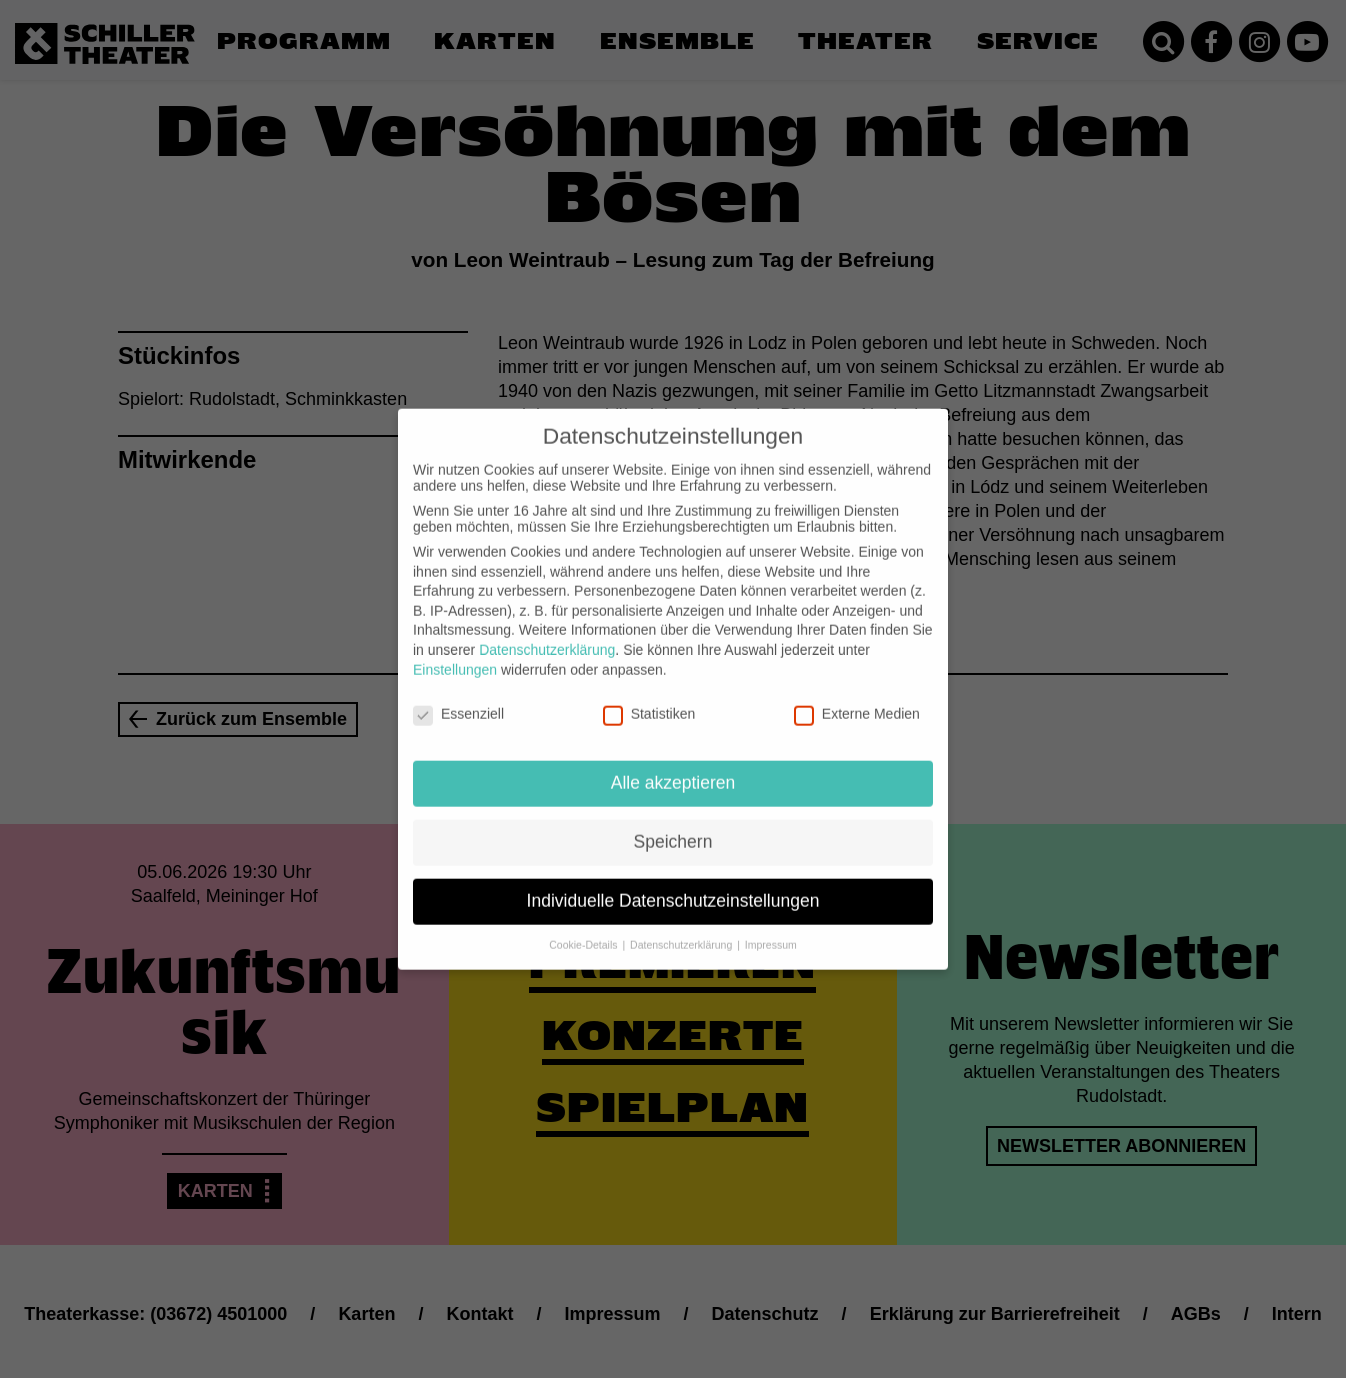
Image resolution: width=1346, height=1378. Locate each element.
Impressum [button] (771, 929)
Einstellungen (455, 653)
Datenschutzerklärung (547, 634)
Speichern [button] (673, 826)
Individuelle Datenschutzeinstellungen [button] (673, 885)
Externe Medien (857, 698)
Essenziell (458, 698)
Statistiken (649, 698)
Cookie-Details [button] (584, 929)
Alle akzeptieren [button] (673, 767)
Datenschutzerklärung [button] (682, 929)
